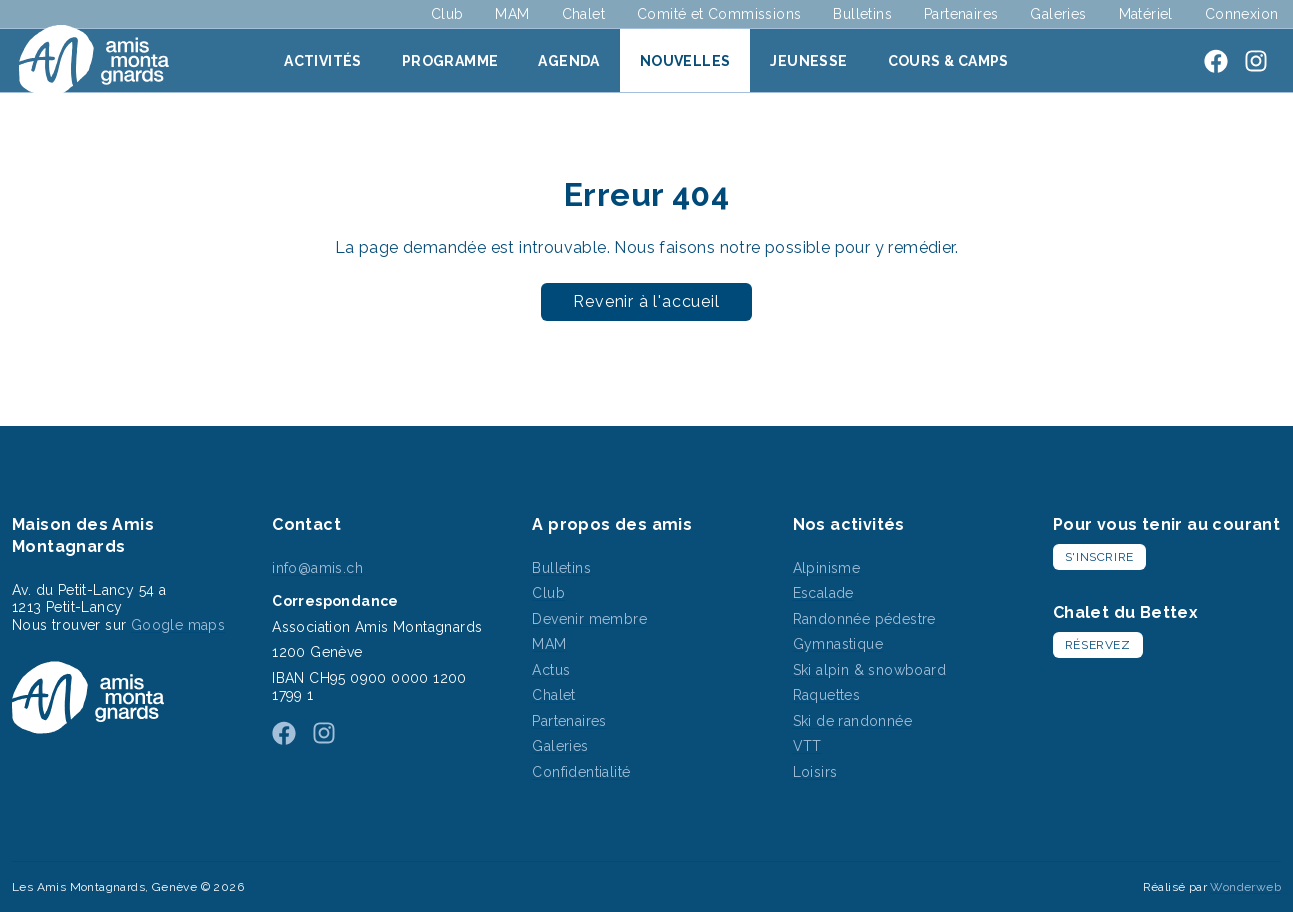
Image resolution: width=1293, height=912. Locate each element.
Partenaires (961, 14)
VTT (807, 746)
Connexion (1242, 14)
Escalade (823, 593)
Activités (323, 61)
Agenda (568, 61)
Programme (450, 61)
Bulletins (862, 14)
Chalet (583, 14)
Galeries (1058, 14)
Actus (551, 670)
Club (447, 14)
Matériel (1146, 14)
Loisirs (815, 772)
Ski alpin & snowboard (869, 670)
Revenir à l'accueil (646, 301)
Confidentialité (581, 772)
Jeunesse (808, 61)
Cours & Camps (948, 61)
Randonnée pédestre (864, 619)
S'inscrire (1099, 557)
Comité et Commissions (719, 14)
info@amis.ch (317, 568)
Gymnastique (838, 644)
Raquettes (827, 695)
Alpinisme (827, 568)
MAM (512, 14)
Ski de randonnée (852, 721)
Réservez (1098, 645)
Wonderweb (1245, 887)
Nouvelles (685, 61)
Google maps (178, 625)
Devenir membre (589, 619)
